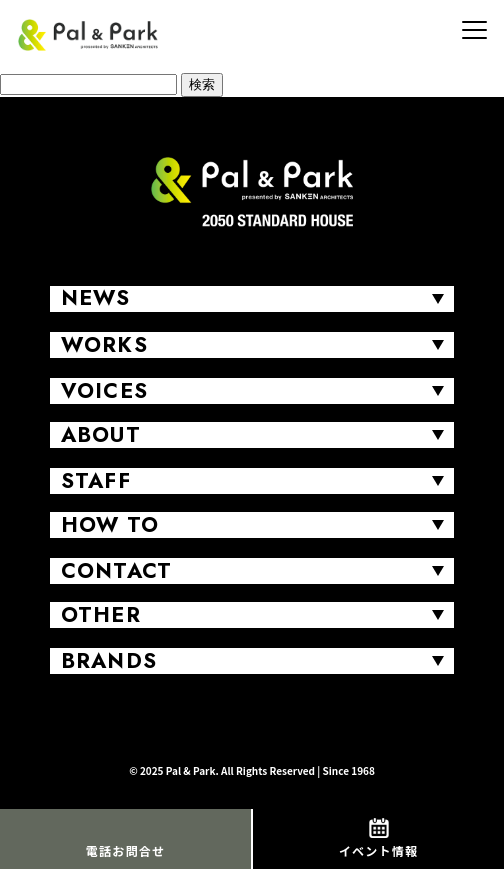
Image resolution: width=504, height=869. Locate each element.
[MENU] (474, 30)
